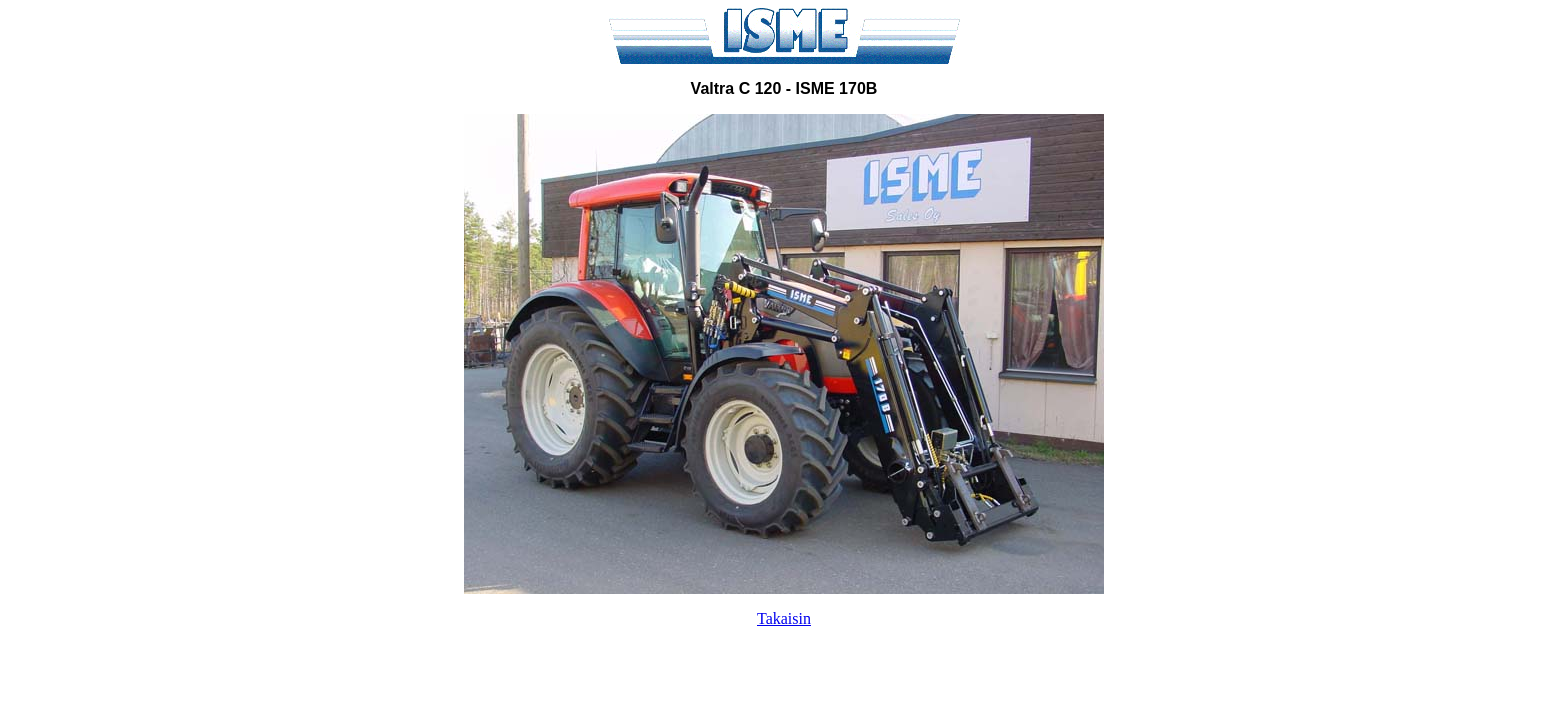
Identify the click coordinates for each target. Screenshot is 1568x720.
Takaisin (784, 618)
